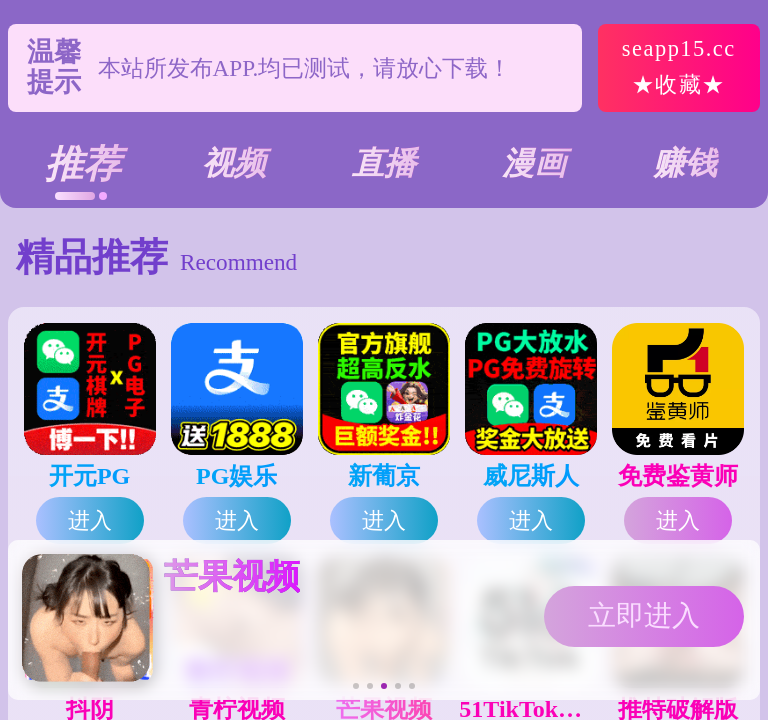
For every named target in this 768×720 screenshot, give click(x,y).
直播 (384, 163)
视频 (234, 163)
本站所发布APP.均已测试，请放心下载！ (305, 68)
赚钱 (685, 163)
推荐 (83, 164)
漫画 (534, 163)
